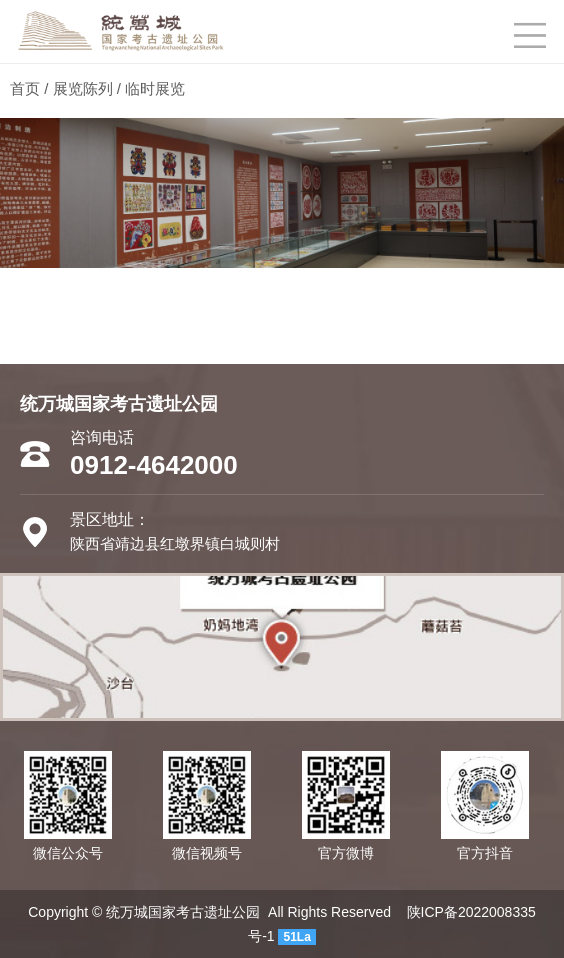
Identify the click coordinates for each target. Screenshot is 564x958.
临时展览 (155, 88)
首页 (25, 88)
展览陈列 (83, 88)
